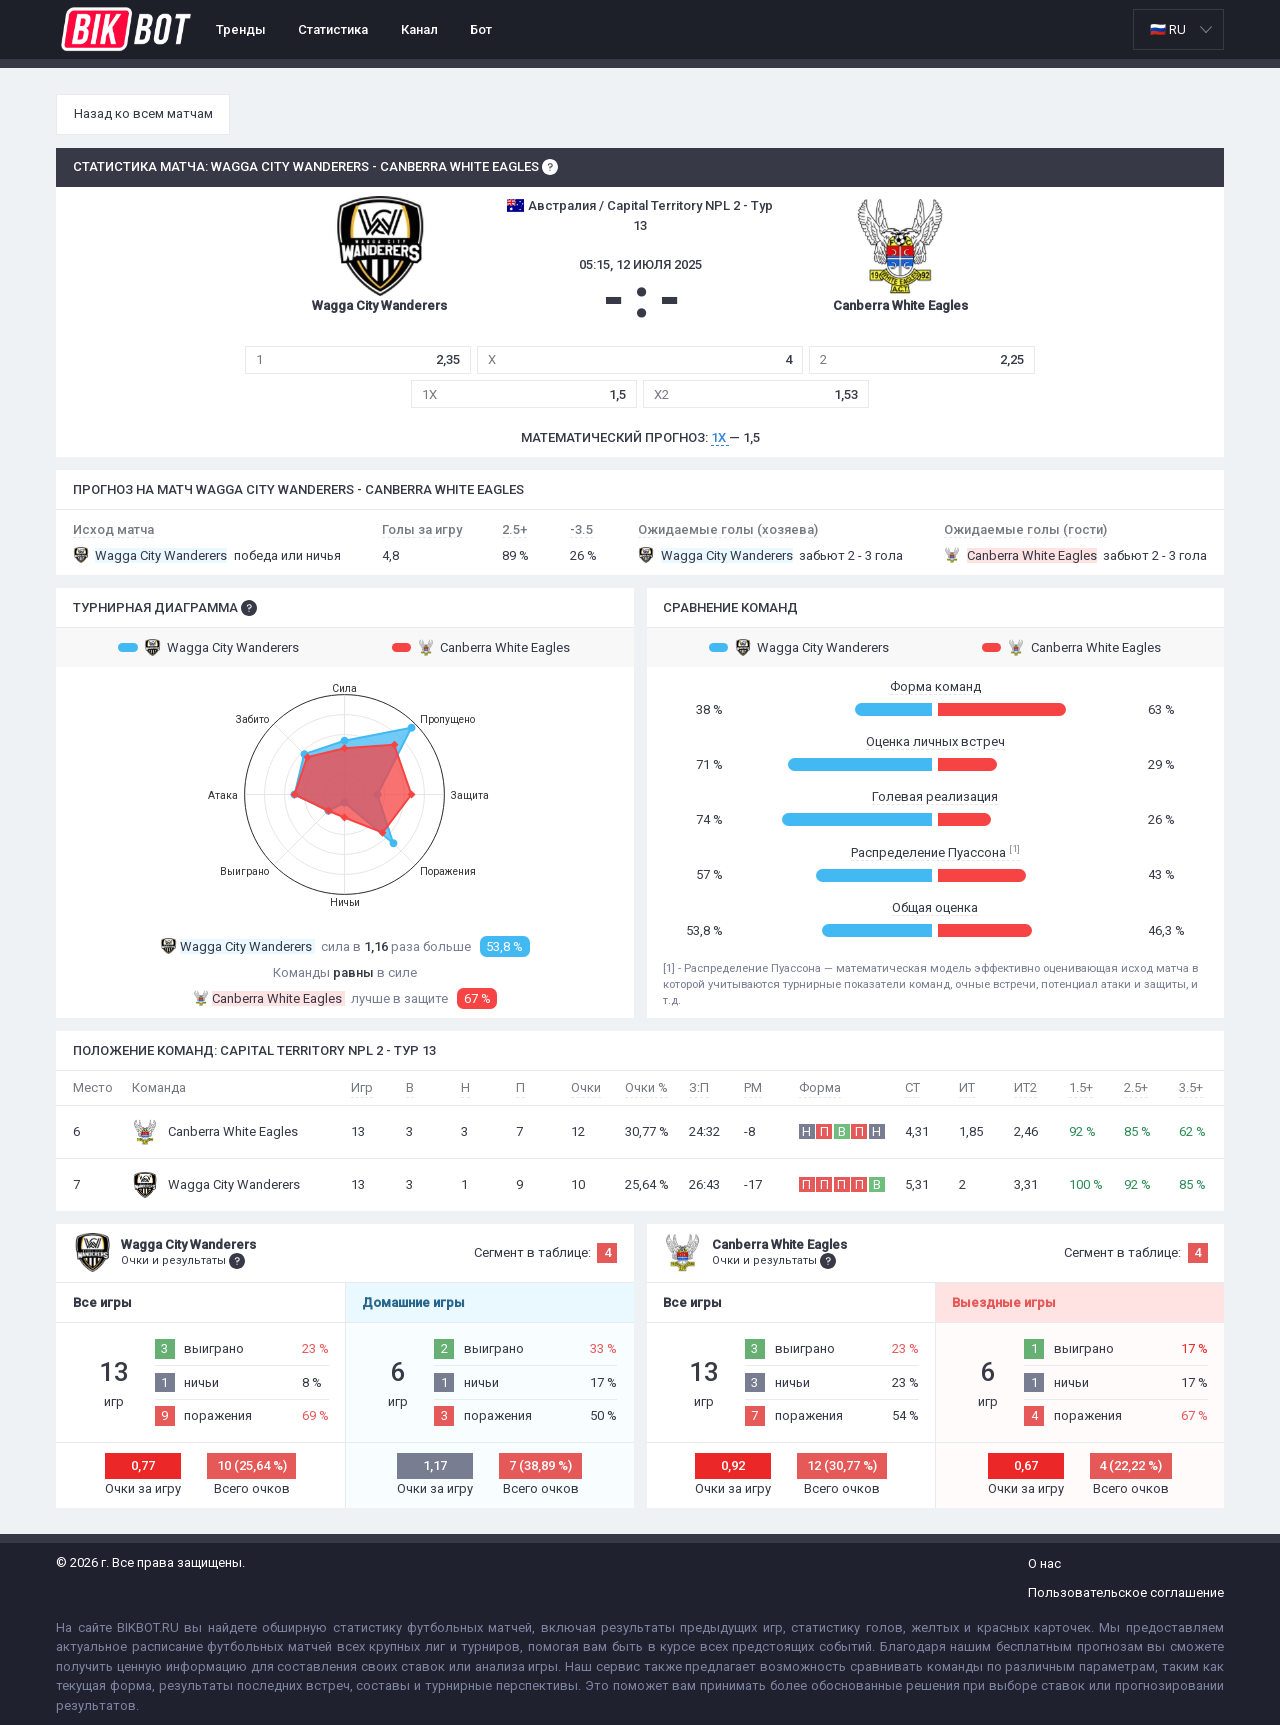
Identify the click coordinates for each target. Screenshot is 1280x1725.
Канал (419, 29)
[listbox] (1178, 29)
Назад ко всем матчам (143, 113)
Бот (481, 29)
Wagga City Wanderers (208, 647)
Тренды (241, 29)
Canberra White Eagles (481, 647)
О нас (1044, 1563)
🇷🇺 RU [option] (1168, 29)
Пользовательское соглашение (1126, 1592)
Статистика (333, 29)
